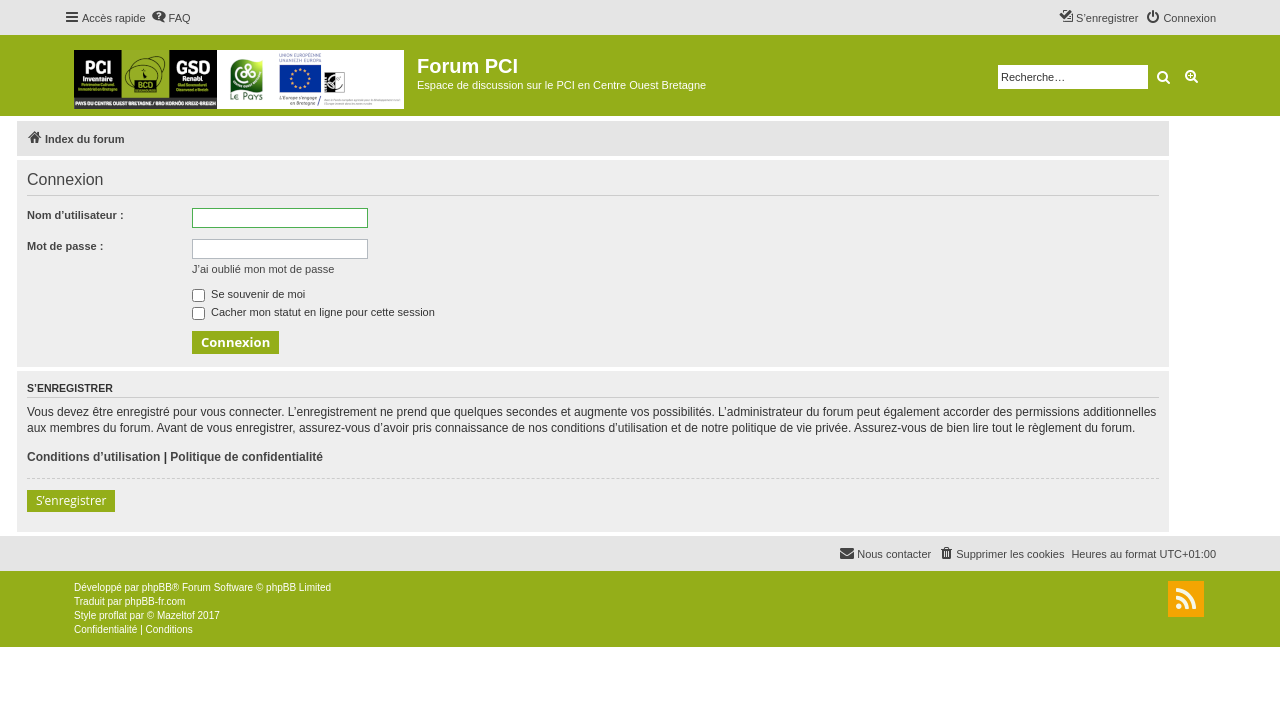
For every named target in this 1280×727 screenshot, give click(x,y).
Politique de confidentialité (246, 457)
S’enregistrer (71, 500)
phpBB (157, 587)
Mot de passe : (65, 246)
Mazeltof (176, 615)
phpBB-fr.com (155, 601)
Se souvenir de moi (248, 294)
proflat (113, 615)
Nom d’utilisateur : (75, 215)
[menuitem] (171, 18)
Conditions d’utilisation (93, 457)
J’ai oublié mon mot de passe (263, 269)
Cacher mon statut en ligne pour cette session (313, 312)
